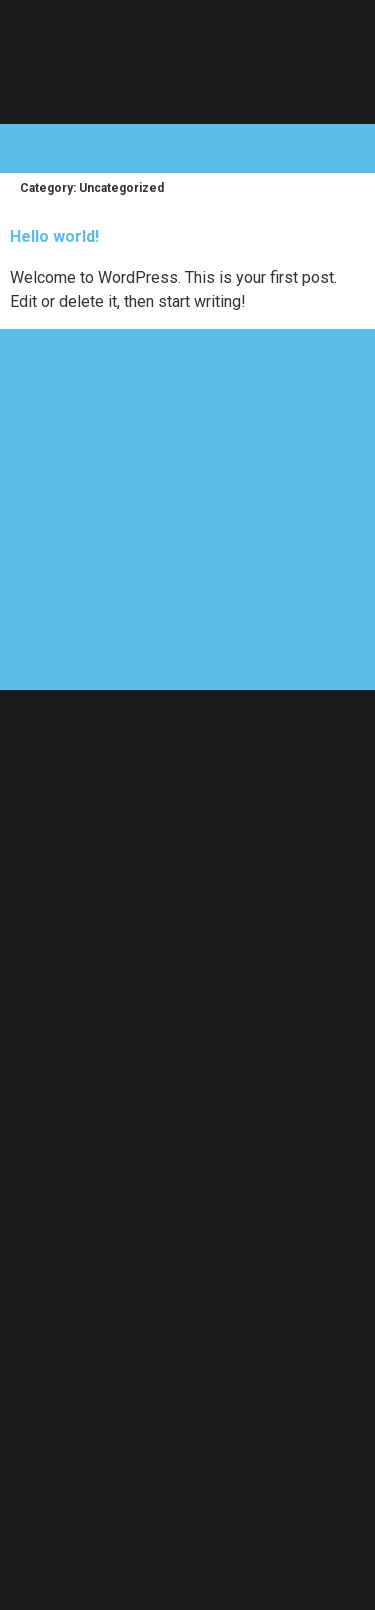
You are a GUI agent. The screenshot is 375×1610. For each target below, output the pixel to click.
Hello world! (54, 236)
